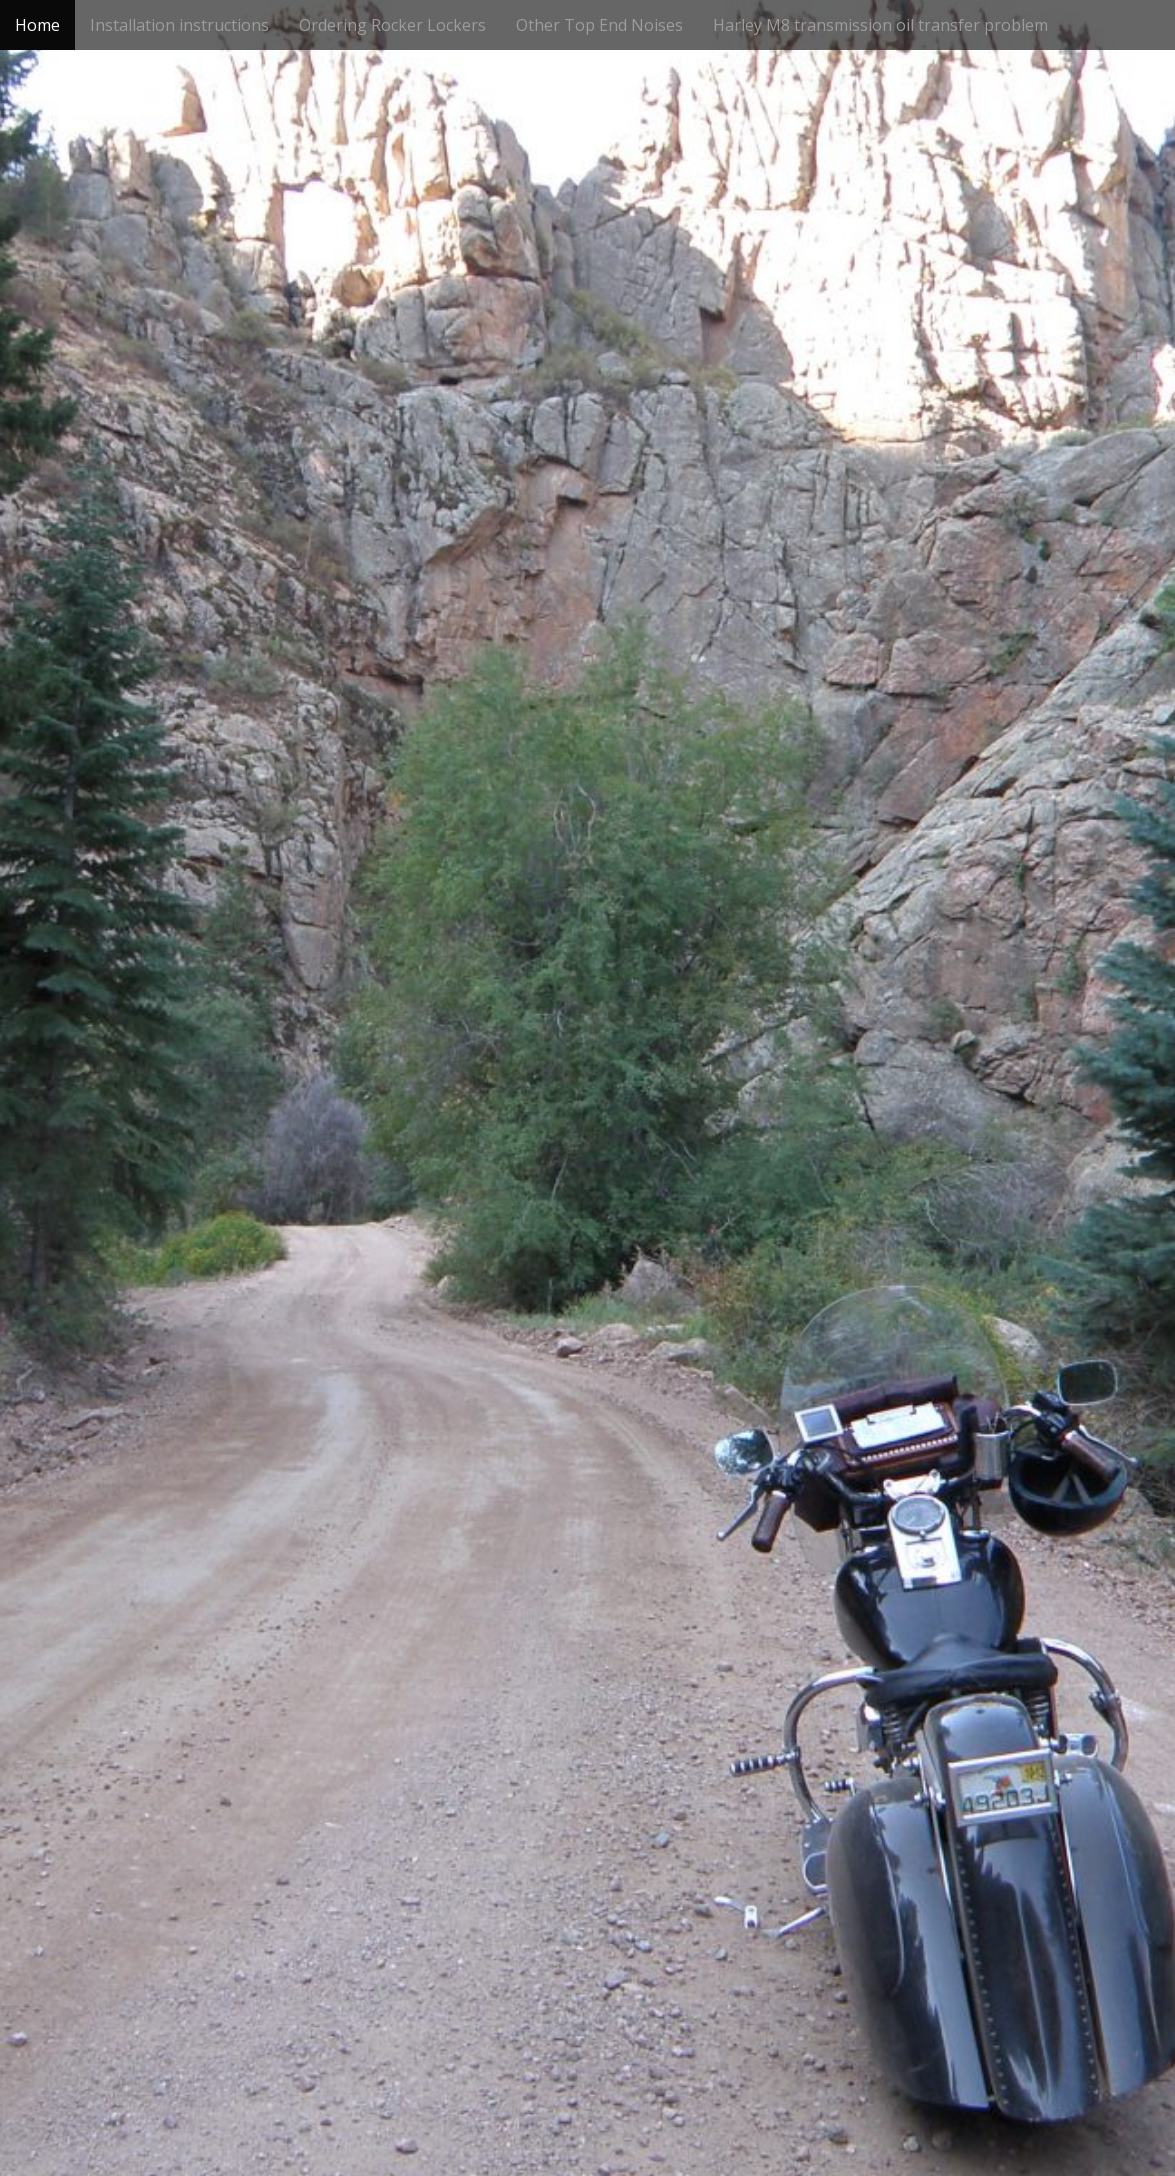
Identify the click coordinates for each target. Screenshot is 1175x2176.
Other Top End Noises (599, 25)
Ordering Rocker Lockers (392, 25)
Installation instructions (179, 25)
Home (37, 25)
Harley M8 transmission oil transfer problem (880, 25)
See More (588, 1158)
